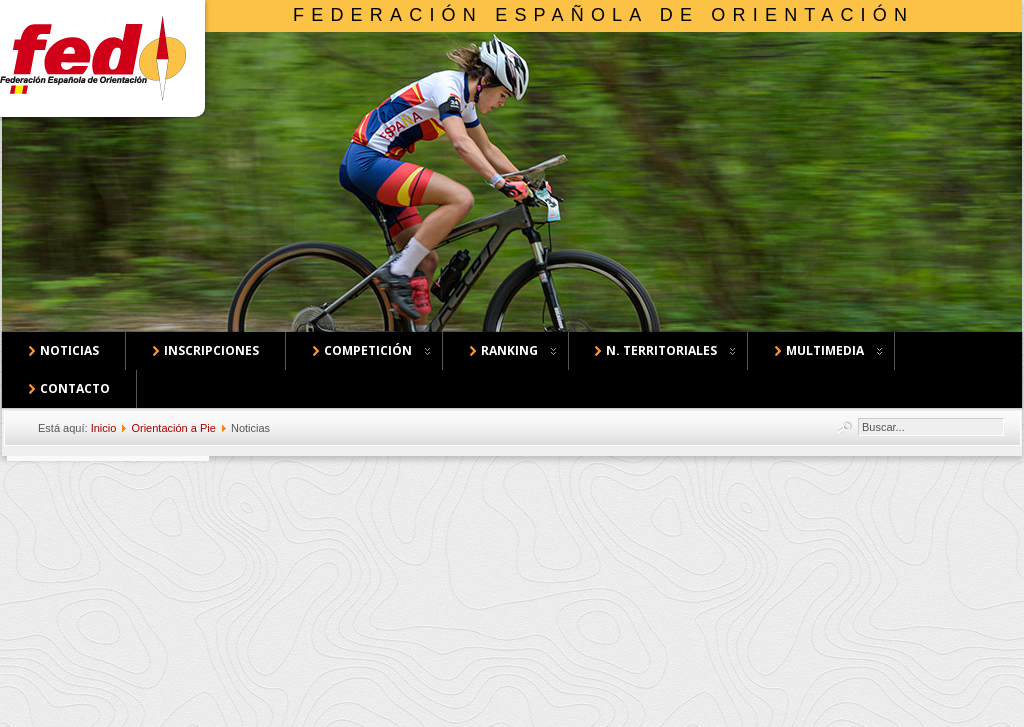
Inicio (104, 428)
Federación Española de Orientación (603, 15)
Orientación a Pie (173, 428)
